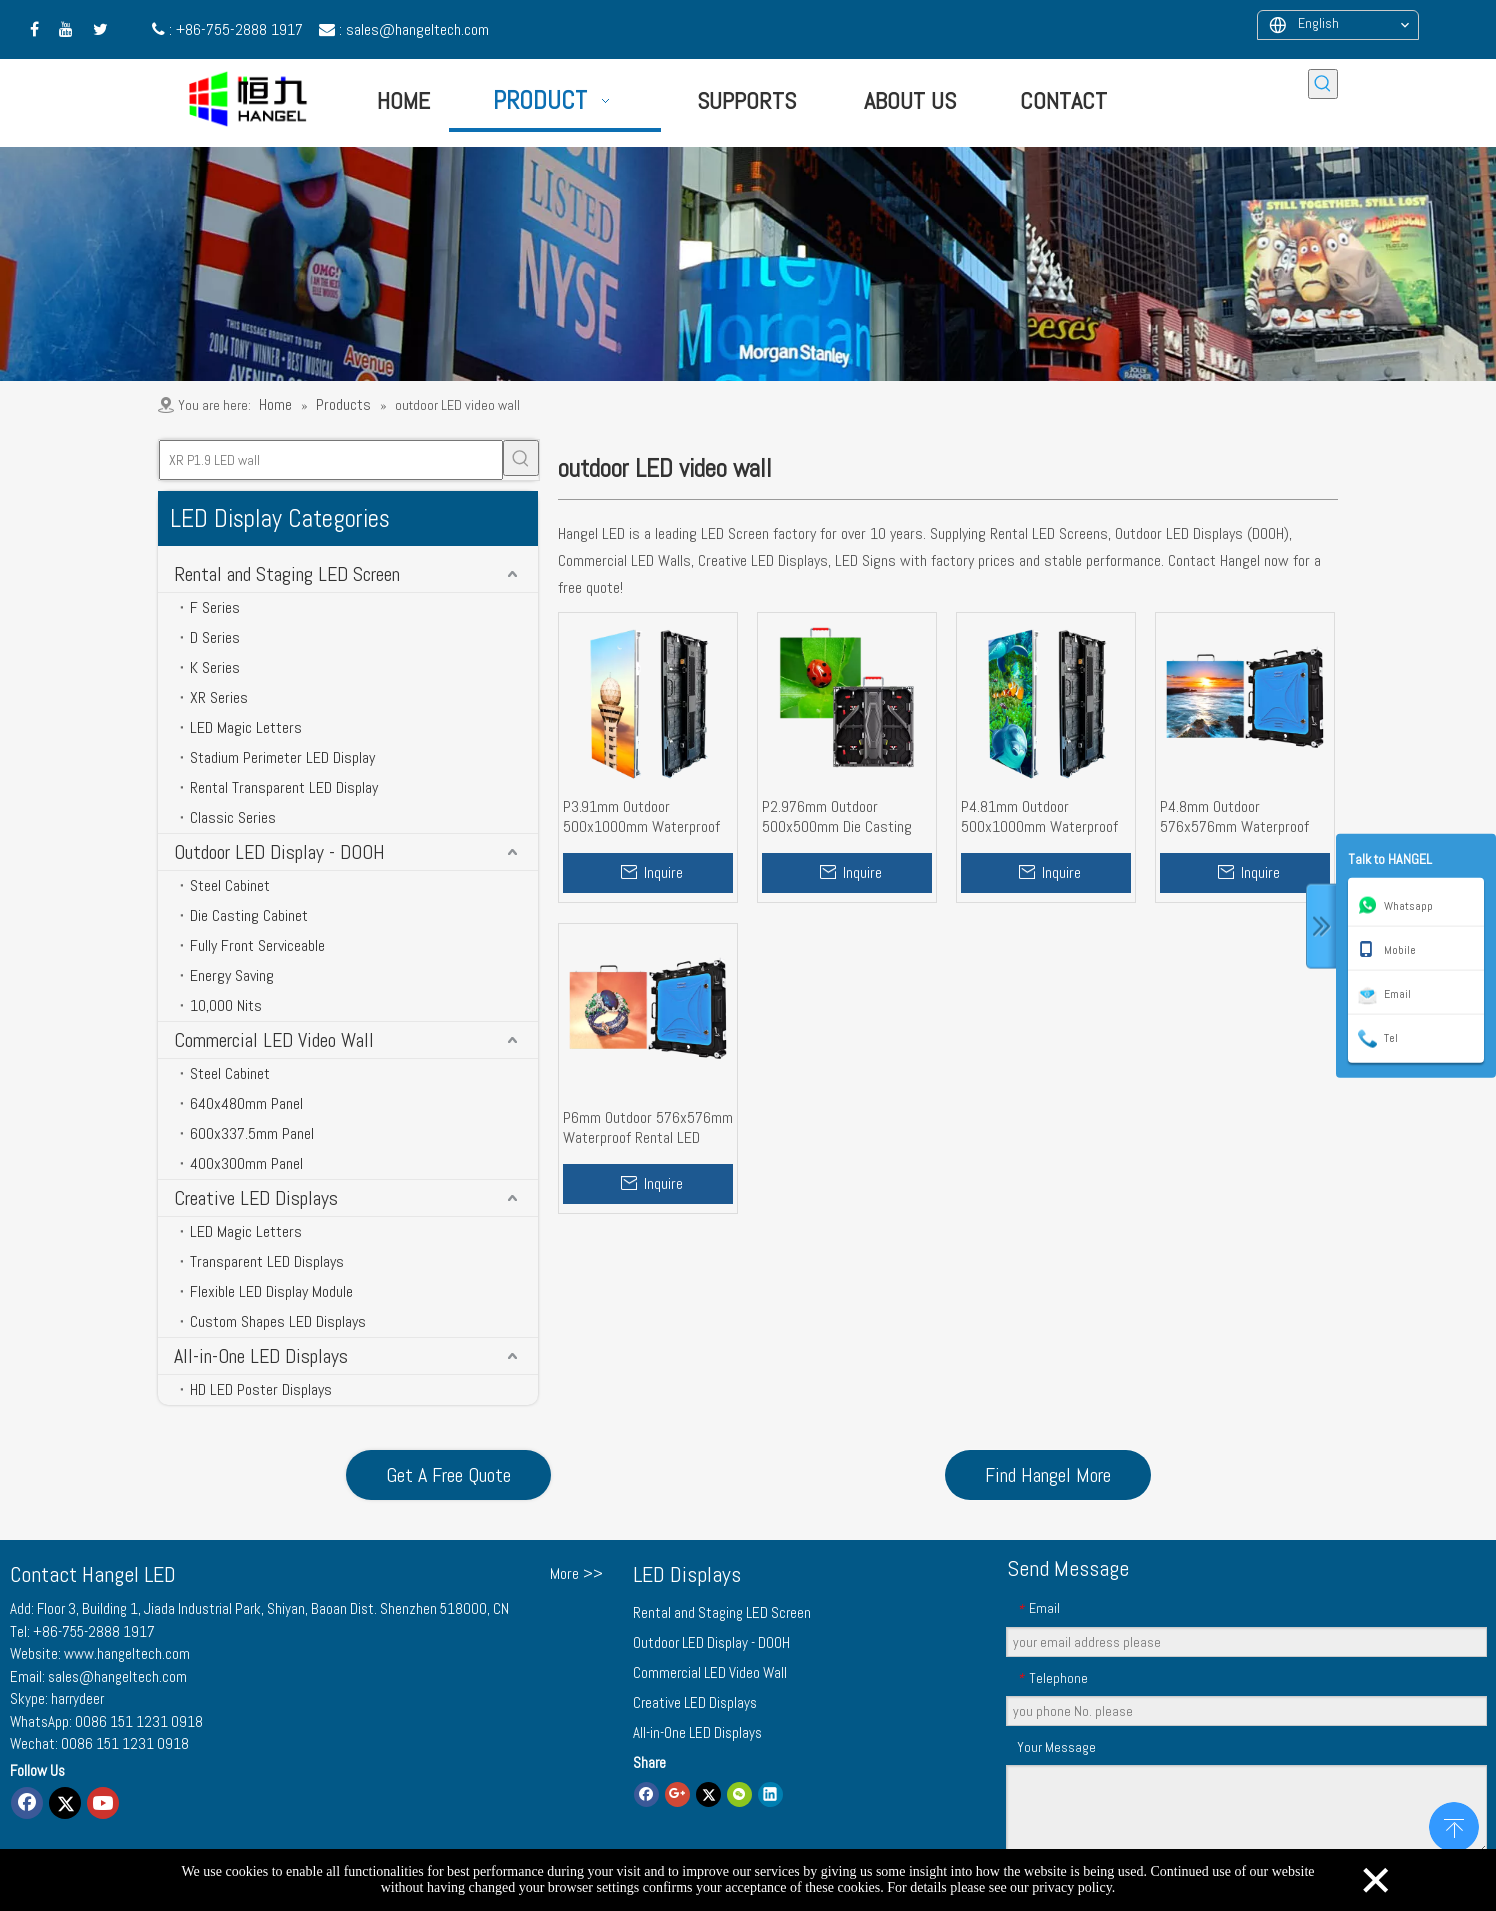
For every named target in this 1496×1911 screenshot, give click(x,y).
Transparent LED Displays (267, 1261)
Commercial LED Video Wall (274, 1040)
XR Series (219, 697)
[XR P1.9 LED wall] (331, 460)
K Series (215, 667)
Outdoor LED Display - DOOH (279, 852)
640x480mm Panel (246, 1103)
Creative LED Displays (256, 1198)
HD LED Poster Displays (261, 1389)
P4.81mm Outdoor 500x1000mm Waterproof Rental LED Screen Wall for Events (1041, 817)
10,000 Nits (226, 1005)
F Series (215, 607)
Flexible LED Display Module (271, 1291)
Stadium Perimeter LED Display (282, 757)
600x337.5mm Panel (252, 1133)
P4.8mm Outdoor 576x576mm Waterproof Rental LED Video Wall (1234, 817)
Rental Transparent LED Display (284, 787)
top (1454, 1825)
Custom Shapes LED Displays (278, 1321)
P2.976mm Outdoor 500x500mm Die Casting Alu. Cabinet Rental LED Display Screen (837, 817)
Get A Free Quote (448, 1475)
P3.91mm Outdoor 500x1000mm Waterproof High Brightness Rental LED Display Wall (646, 817)
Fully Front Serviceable (257, 945)
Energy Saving (232, 975)
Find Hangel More (1048, 1475)
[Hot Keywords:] (1323, 84)
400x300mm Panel (246, 1163)
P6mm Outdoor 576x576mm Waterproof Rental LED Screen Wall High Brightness (648, 1128)
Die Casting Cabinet (249, 915)
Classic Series (233, 817)
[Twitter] (65, 1803)
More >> (576, 1574)
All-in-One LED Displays (261, 1356)
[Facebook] (27, 1803)
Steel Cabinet (230, 885)
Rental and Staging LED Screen (287, 574)
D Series (215, 637)
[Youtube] (103, 1803)
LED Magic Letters (246, 727)
